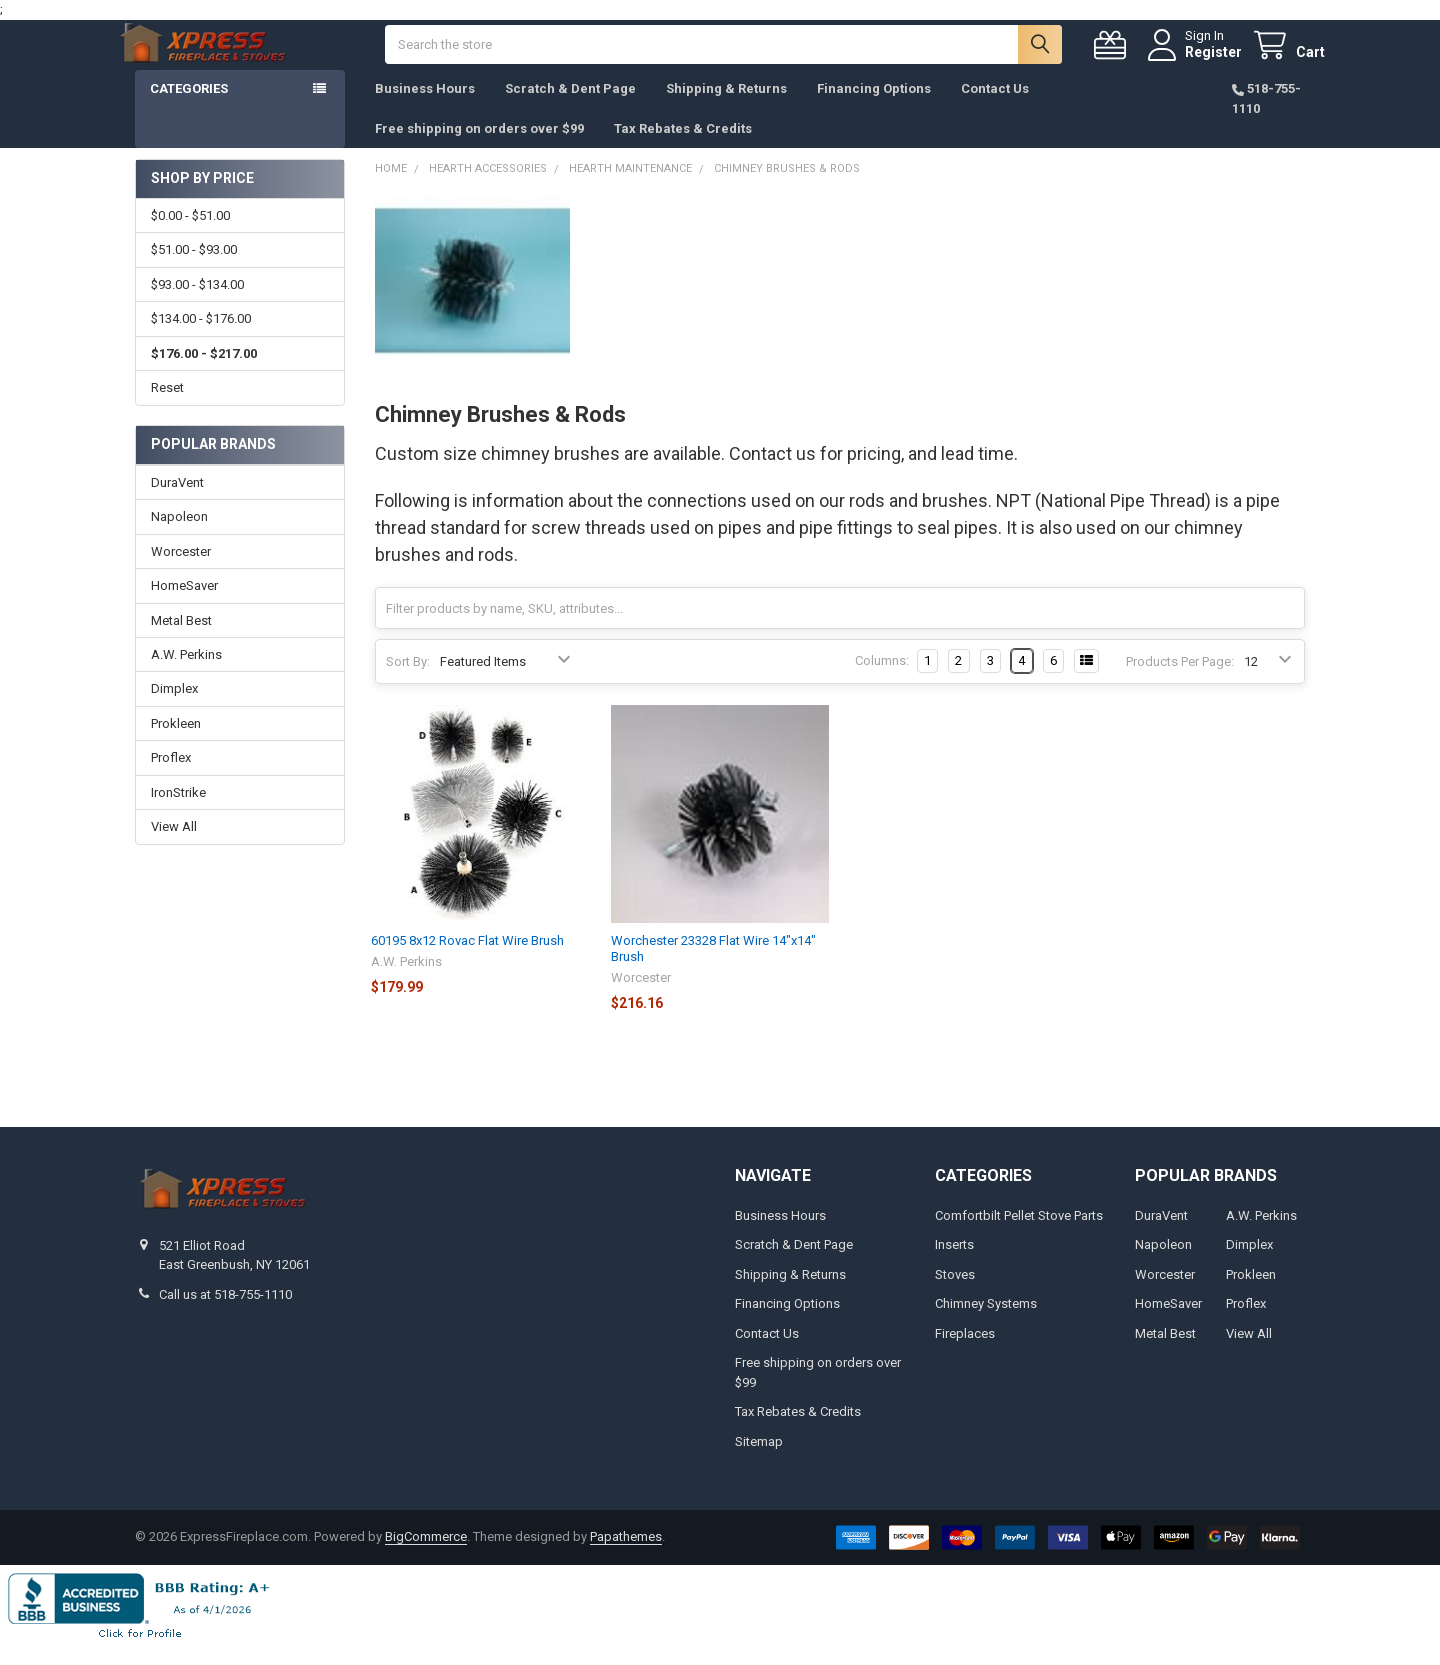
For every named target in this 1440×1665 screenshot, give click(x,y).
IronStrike (178, 812)
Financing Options (874, 108)
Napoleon (179, 536)
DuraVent (177, 502)
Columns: (882, 680)
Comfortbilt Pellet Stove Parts (1019, 1235)
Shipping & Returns (726, 108)
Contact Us (995, 108)
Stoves (955, 1294)
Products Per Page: (1180, 681)
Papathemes (626, 1556)
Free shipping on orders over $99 (479, 148)
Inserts (954, 1264)
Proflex (171, 777)
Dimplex (174, 708)
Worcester (181, 571)
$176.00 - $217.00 (204, 373)
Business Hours (425, 108)
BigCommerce (426, 1556)
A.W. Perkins (186, 674)
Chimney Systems (986, 1323)
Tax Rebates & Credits (683, 148)
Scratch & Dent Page (570, 108)
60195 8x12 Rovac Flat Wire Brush (467, 960)
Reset (167, 407)
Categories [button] (189, 108)
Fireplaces (965, 1353)
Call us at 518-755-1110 (225, 1314)
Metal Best (181, 640)
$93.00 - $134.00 (197, 304)
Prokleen (176, 743)
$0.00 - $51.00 (190, 235)
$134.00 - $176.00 (201, 338)
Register (1193, 62)
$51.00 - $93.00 (194, 269)
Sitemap (759, 1461)
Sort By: (408, 681)
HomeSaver (184, 605)
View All (174, 846)
